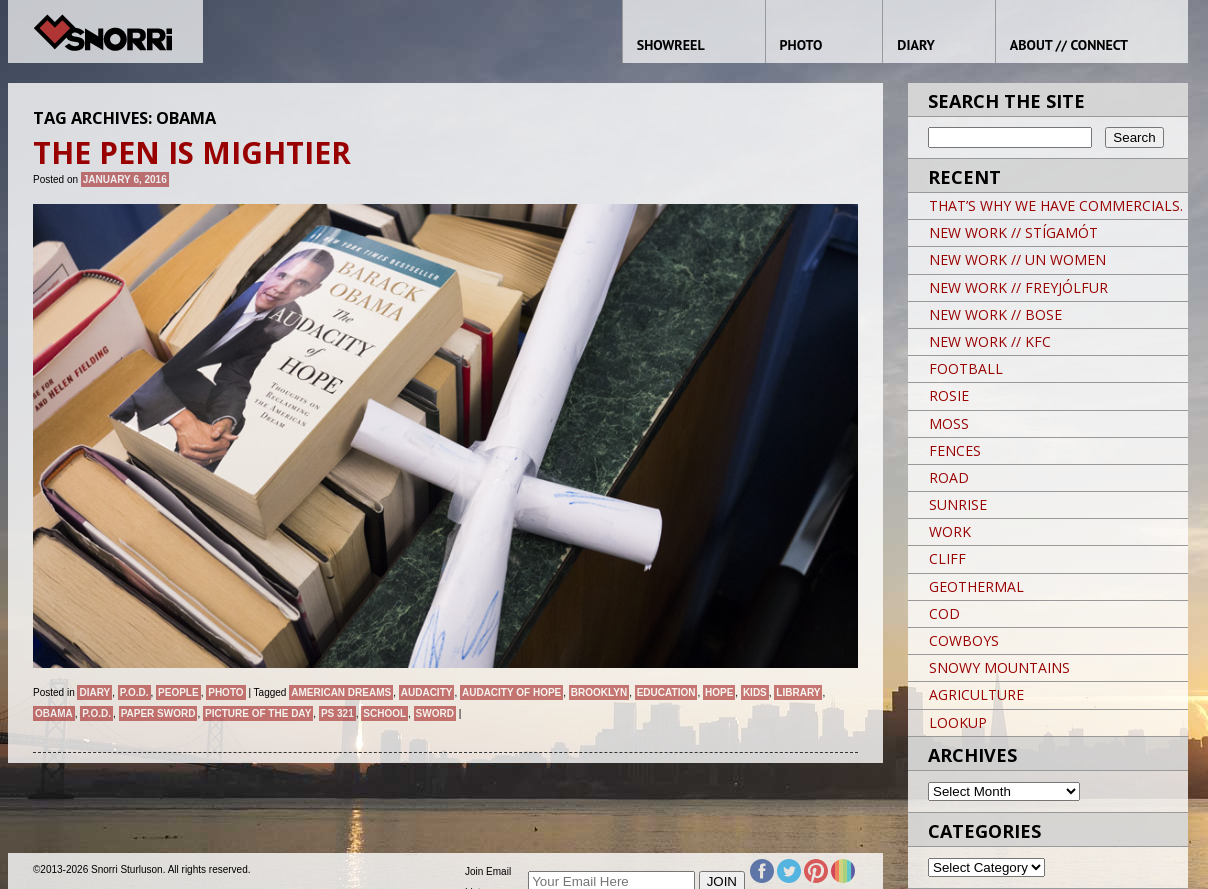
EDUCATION (666, 692)
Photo (225, 692)
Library (798, 692)
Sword (435, 713)
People (178, 692)
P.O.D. (134, 692)
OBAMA (54, 713)
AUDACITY (427, 692)
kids (755, 692)
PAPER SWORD (158, 713)
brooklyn (599, 692)
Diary (94, 692)
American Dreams (341, 692)
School (384, 713)
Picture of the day (258, 713)
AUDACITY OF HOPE (511, 692)
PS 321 (337, 713)
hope (719, 692)
